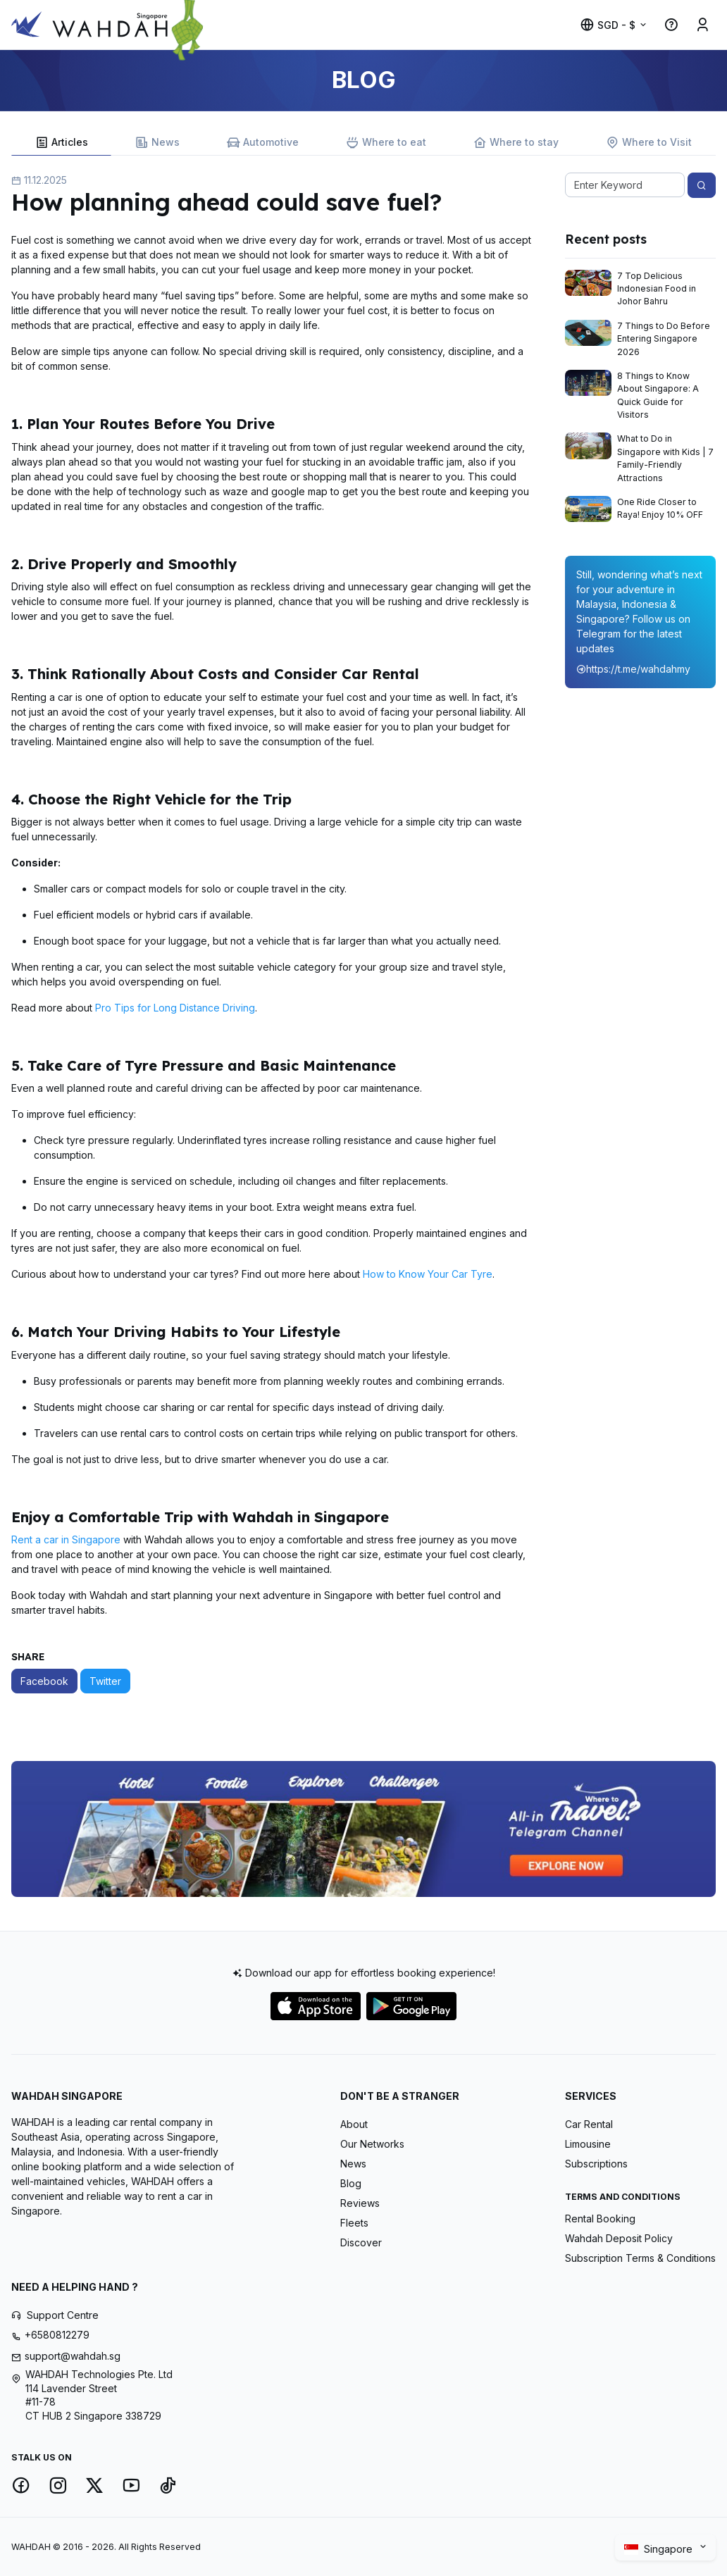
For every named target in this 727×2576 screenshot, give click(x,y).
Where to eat (386, 142)
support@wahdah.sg (72, 2356)
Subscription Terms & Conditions (640, 2258)
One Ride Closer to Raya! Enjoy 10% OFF (660, 508)
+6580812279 (57, 2335)
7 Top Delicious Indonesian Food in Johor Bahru (656, 288)
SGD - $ (607, 25)
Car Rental (589, 2124)
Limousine (588, 2144)
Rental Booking (600, 2219)
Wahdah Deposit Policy (619, 2238)
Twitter (105, 1681)
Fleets (354, 2223)
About (354, 2124)
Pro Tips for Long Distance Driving (175, 1008)
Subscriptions (596, 2164)
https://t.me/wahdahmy (633, 669)
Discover (361, 2242)
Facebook (44, 1681)
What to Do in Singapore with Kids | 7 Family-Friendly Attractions (665, 458)
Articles (61, 142)
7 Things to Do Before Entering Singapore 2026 (663, 339)
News (157, 142)
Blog (350, 2183)
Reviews (360, 2203)
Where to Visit (649, 142)
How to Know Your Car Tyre (427, 1274)
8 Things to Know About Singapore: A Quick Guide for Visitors (658, 395)
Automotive (263, 142)
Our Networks (372, 2144)
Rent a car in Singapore (65, 1539)
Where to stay (516, 142)
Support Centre (63, 2315)
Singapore (659, 2548)
